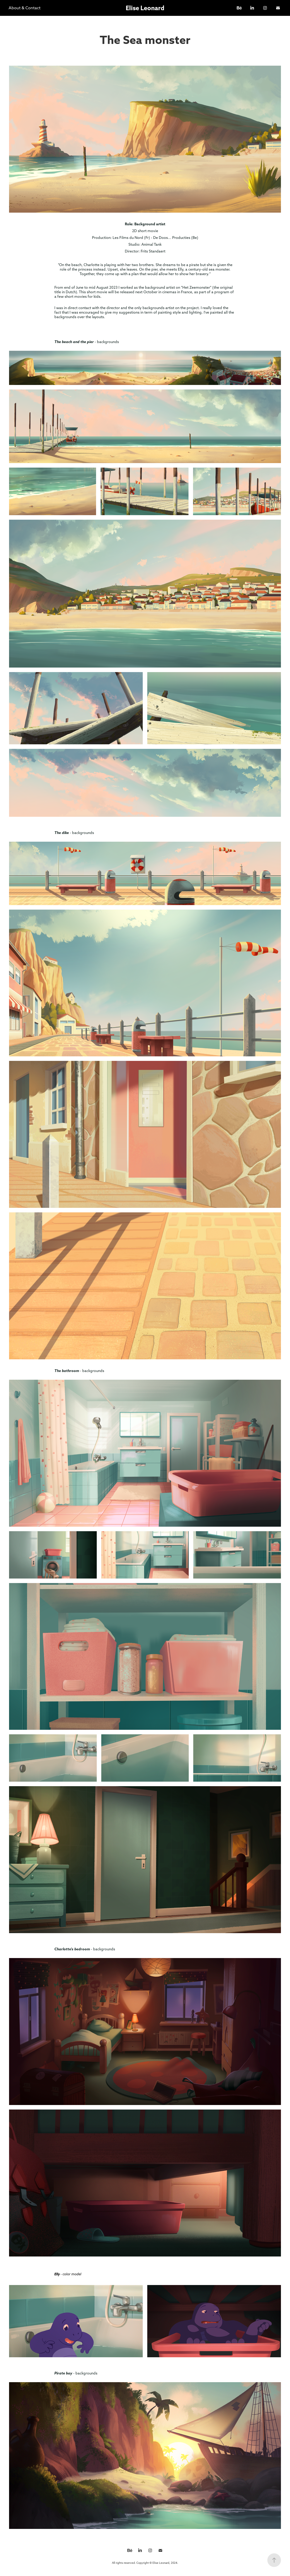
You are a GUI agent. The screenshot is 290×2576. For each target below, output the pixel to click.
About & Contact (25, 7)
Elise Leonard (145, 8)
